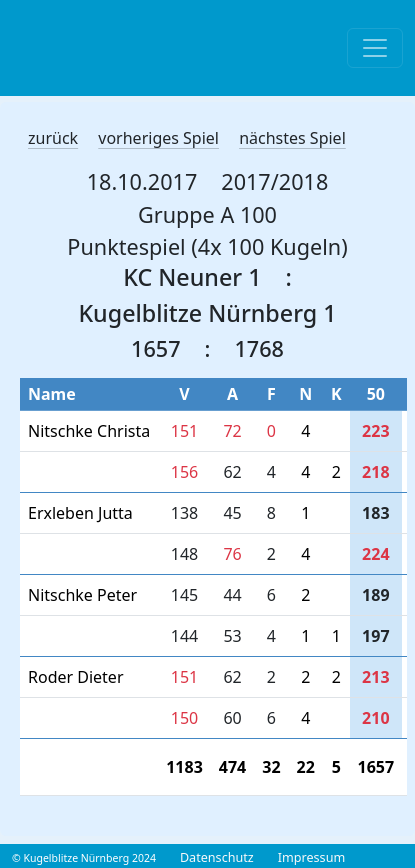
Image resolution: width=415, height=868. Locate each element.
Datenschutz (217, 857)
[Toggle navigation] (375, 48)
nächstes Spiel (292, 138)
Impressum (311, 857)
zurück (53, 138)
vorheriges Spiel (158, 138)
